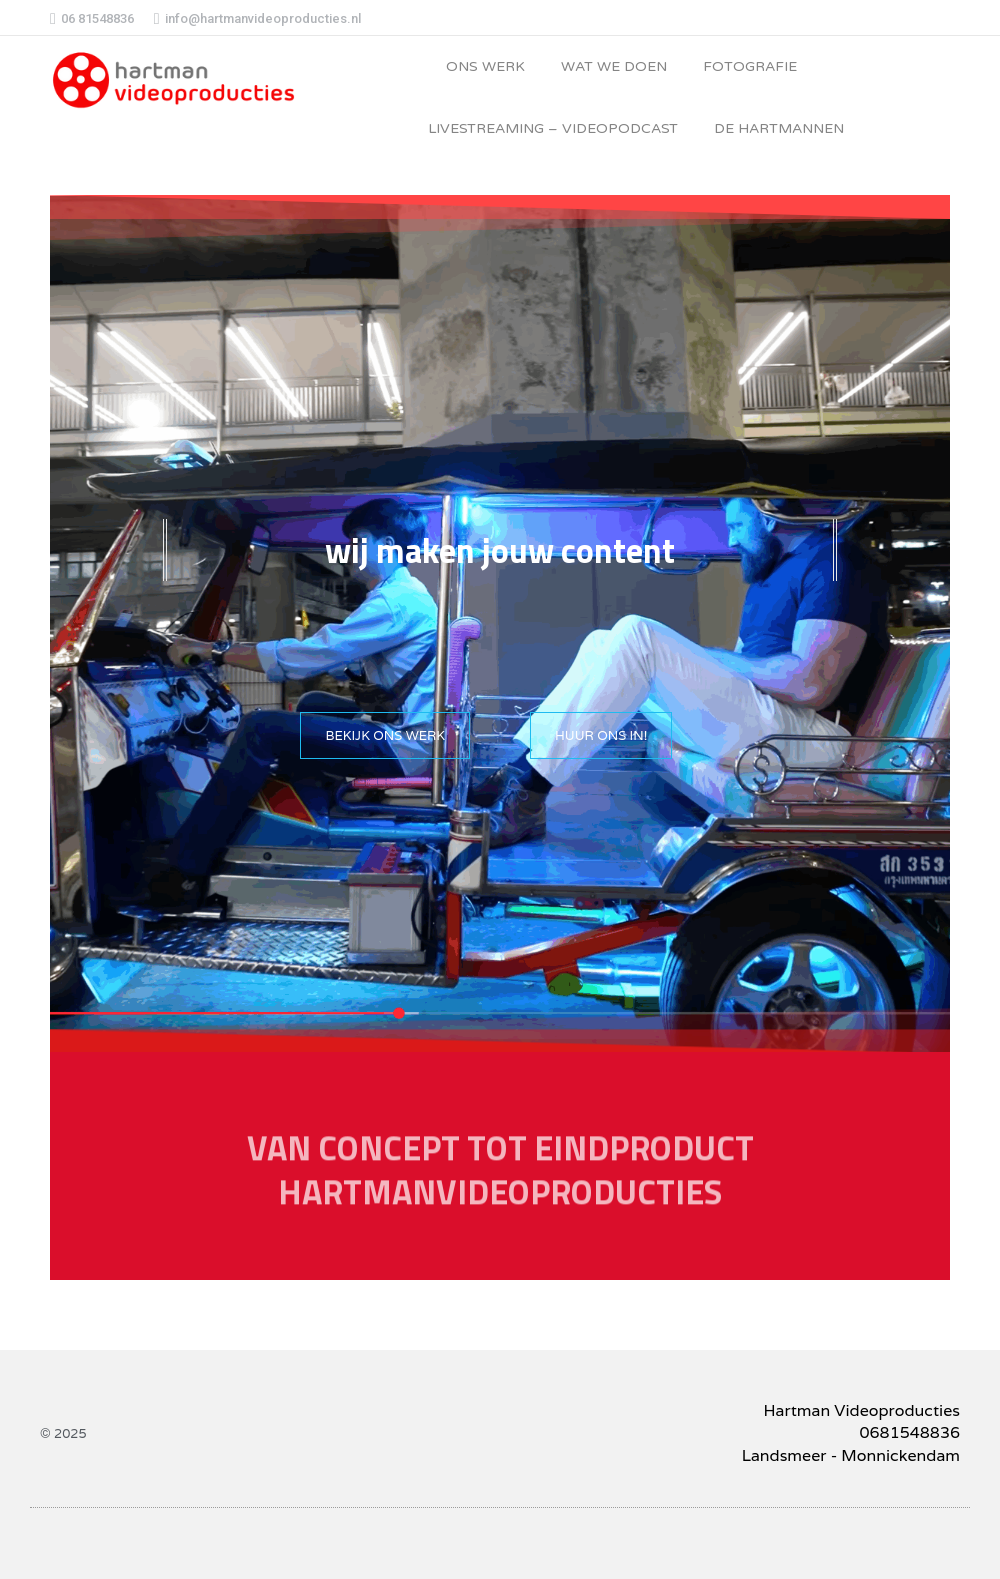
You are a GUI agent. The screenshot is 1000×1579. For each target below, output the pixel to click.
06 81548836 (92, 18)
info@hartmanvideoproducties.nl (257, 18)
